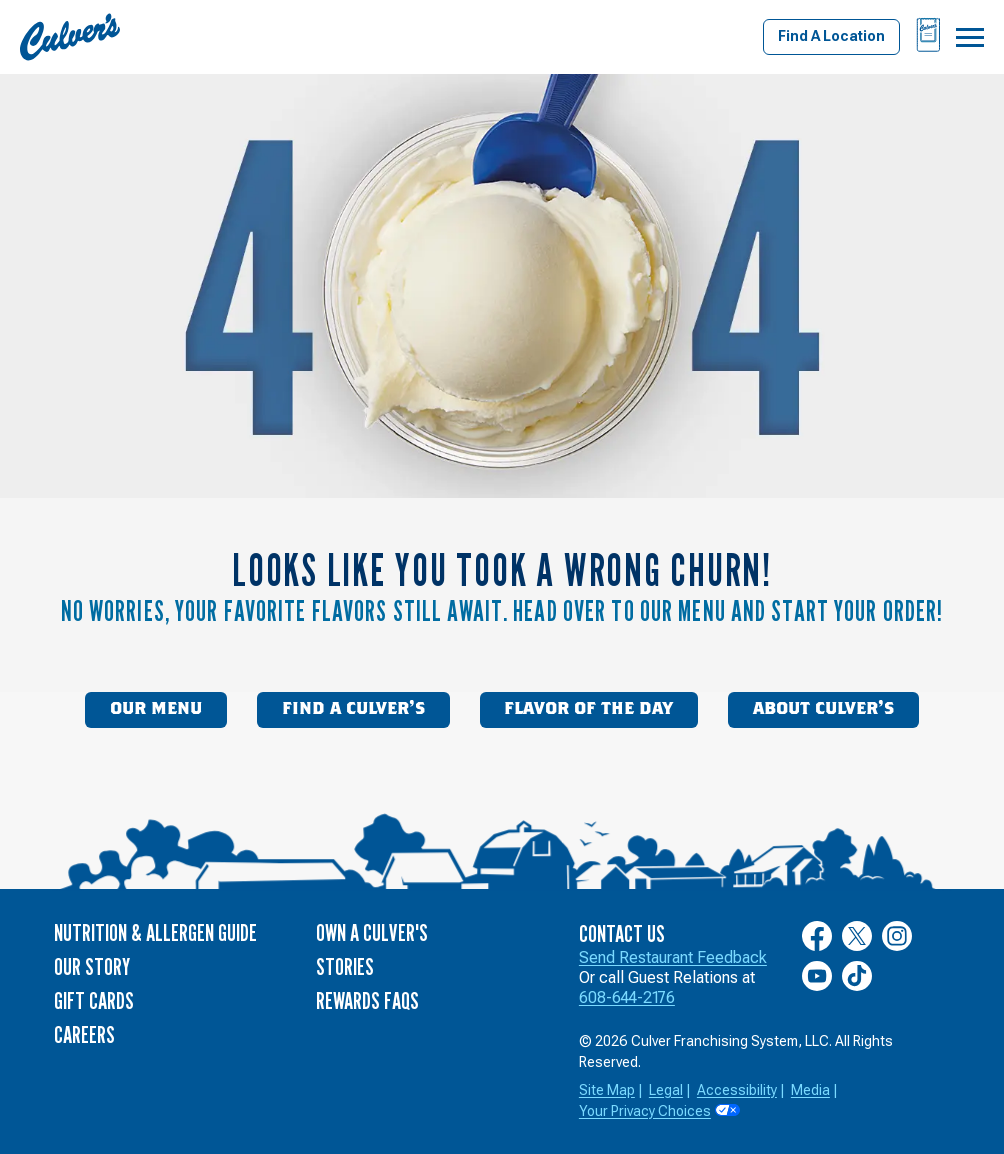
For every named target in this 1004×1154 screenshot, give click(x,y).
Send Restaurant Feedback (673, 957)
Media (810, 1090)
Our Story (92, 966)
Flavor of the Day (588, 709)
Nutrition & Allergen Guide (155, 932)
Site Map (607, 1090)
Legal (666, 1090)
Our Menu (156, 709)
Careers (84, 1034)
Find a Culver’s (353, 709)
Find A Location (831, 36)
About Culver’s (823, 709)
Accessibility (737, 1090)
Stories (345, 966)
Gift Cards (94, 1000)
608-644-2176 (627, 997)
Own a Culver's (372, 932)
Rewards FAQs (367, 1000)
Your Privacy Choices (645, 1111)
